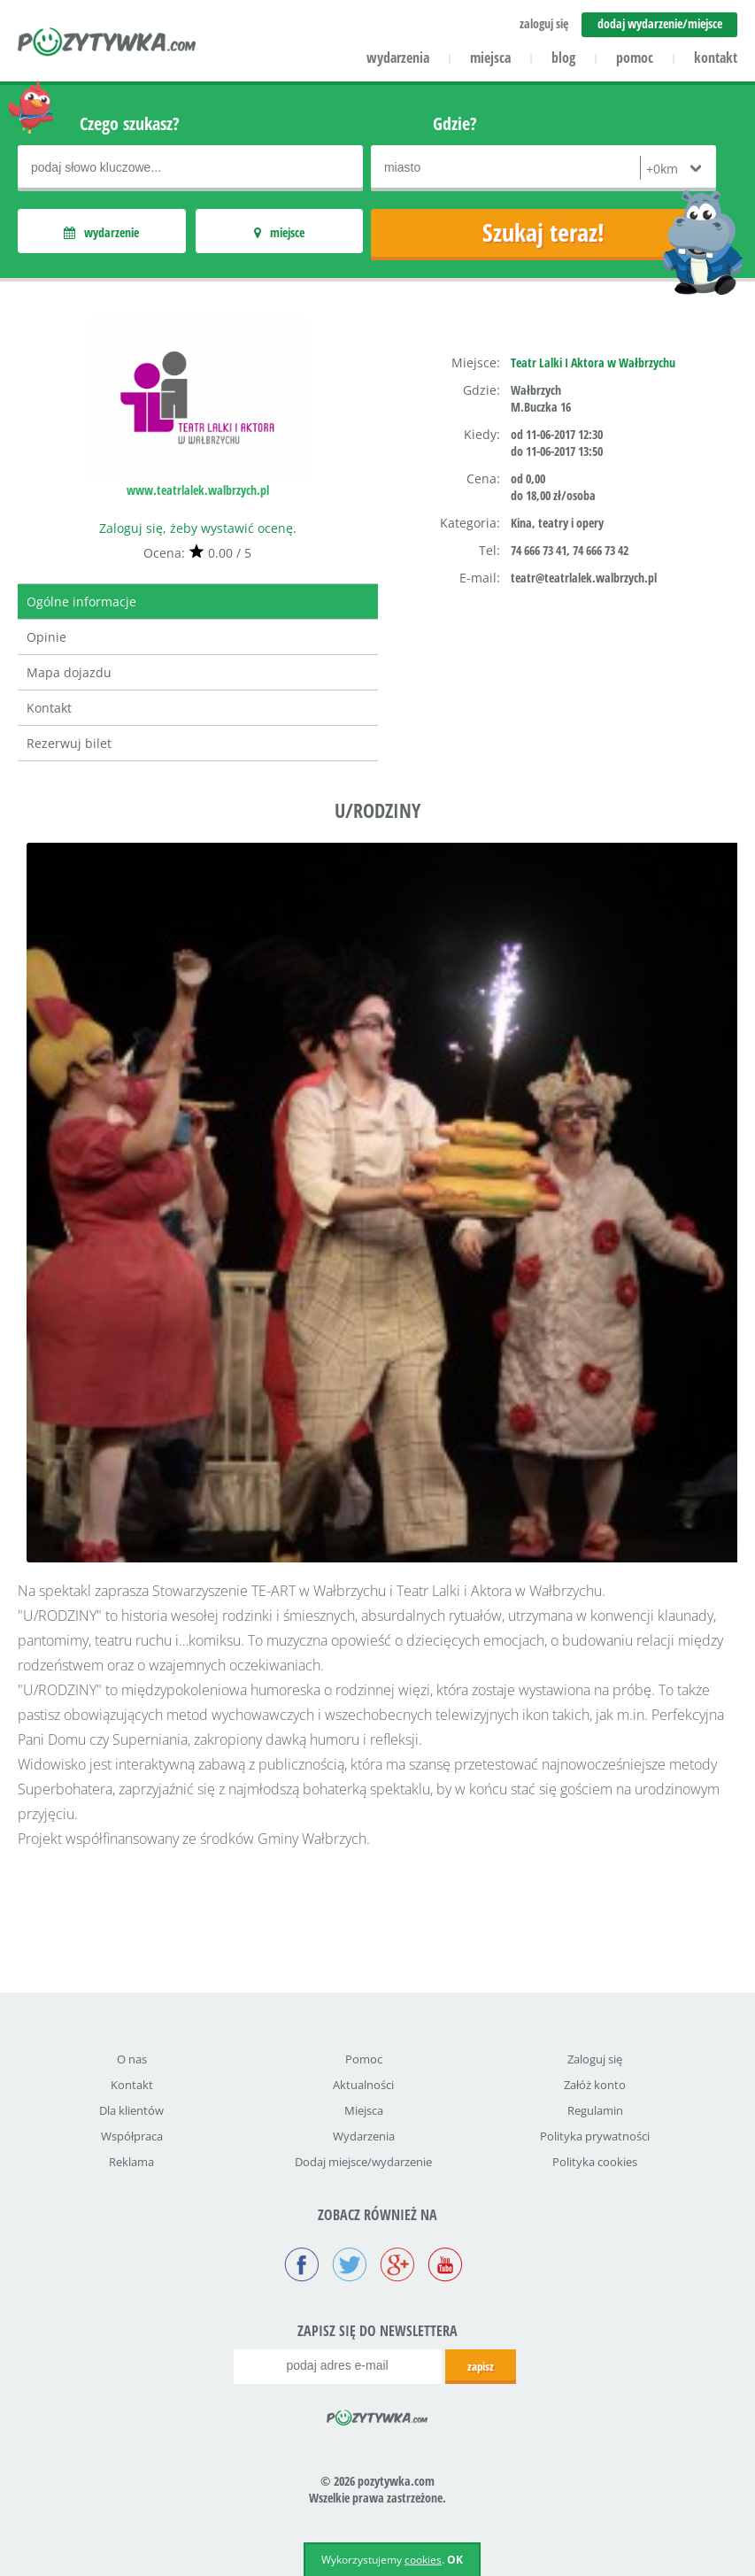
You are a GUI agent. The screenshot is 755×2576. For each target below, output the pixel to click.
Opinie (46, 637)
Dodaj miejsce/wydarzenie (363, 2162)
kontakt (715, 57)
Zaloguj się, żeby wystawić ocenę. (198, 528)
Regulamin (595, 2110)
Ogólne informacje (81, 601)
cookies (423, 2559)
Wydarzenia (364, 2136)
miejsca (490, 57)
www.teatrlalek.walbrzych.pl (198, 490)
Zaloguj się (594, 2059)
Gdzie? (455, 123)
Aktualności (363, 2085)
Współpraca (132, 2136)
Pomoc (363, 2059)
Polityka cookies (594, 2162)
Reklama (131, 2162)
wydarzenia (397, 57)
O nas (132, 2059)
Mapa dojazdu (69, 672)
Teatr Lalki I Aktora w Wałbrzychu (593, 362)
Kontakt (49, 707)
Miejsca (363, 2110)
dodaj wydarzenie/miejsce (659, 23)
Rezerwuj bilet (69, 743)
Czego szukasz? (130, 123)
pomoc (634, 57)
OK (455, 2559)
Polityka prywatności (595, 2136)
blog (563, 57)
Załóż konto (595, 2085)
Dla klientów (131, 2110)
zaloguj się (544, 23)
